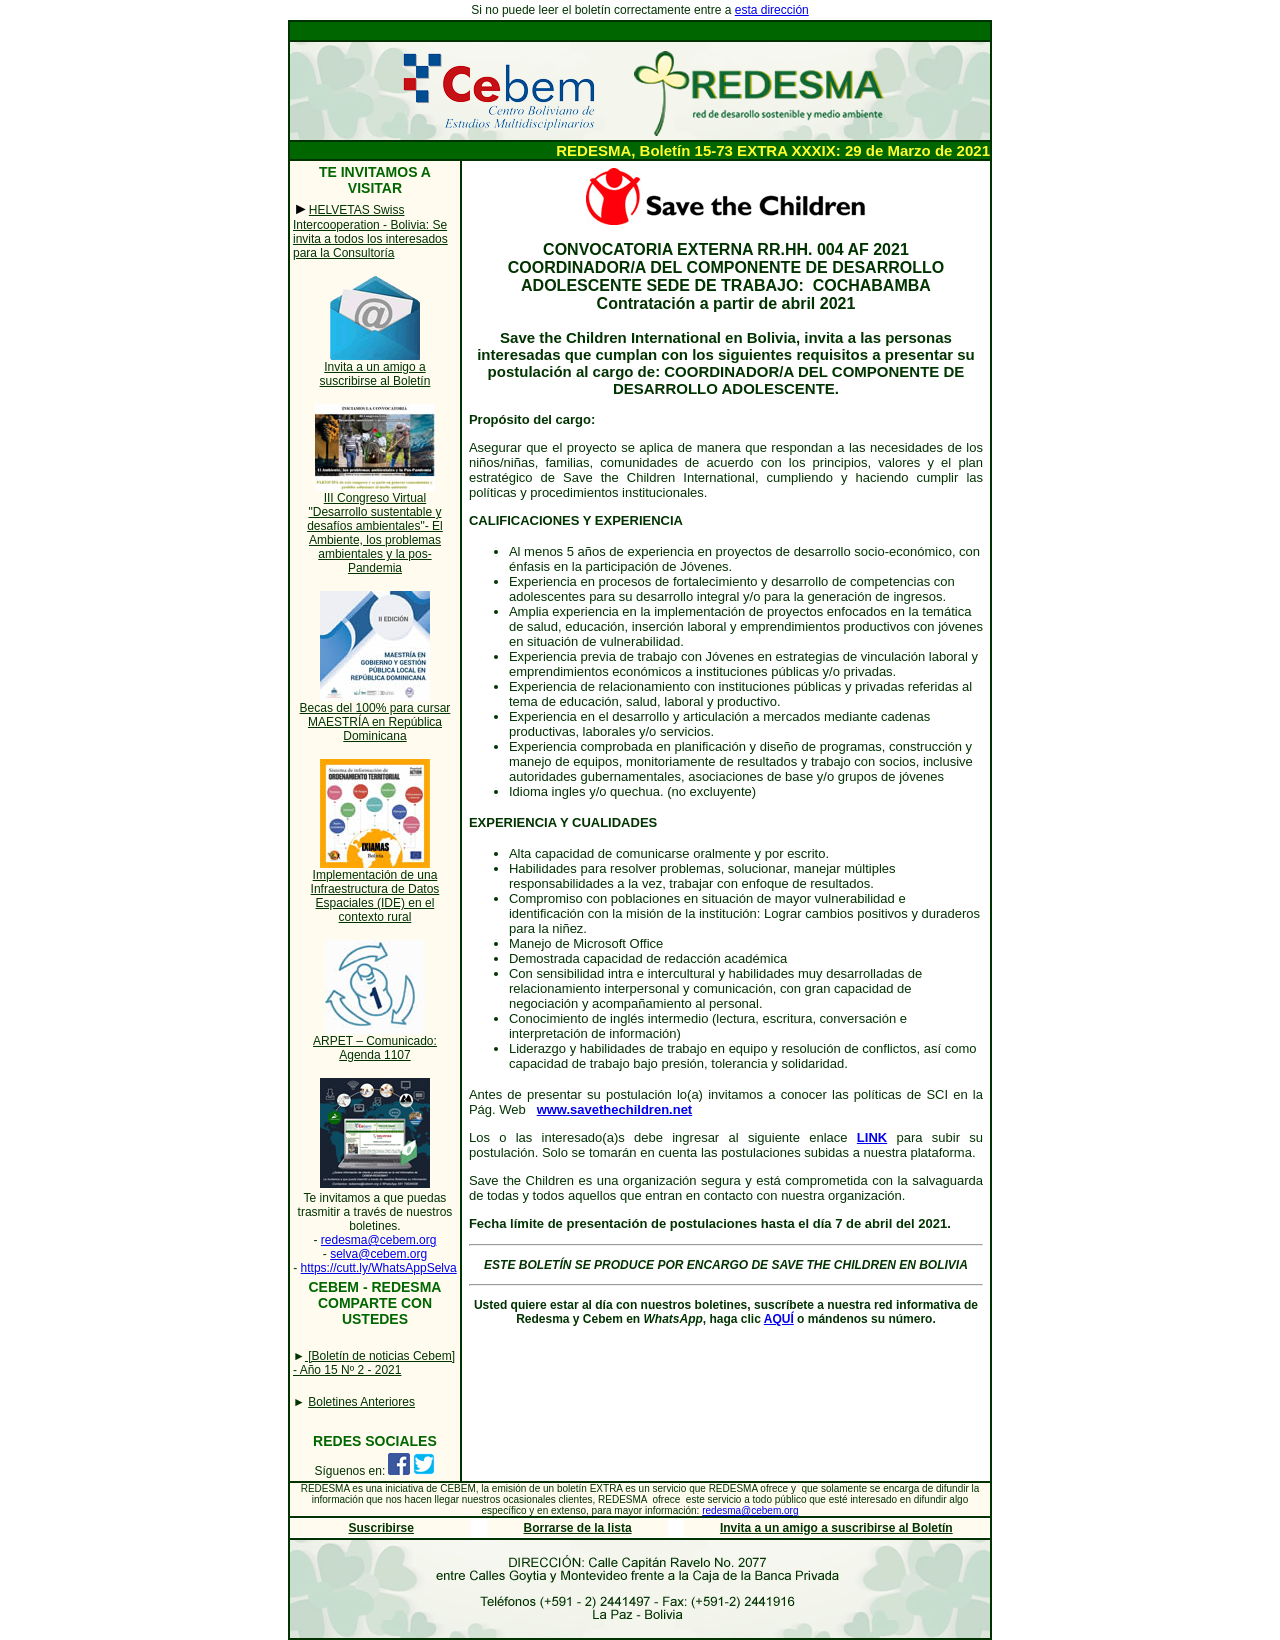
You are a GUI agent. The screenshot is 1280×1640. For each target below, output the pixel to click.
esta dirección (772, 10)
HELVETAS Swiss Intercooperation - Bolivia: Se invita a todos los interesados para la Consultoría (370, 231)
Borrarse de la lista (578, 1528)
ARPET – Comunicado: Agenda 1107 (375, 1048)
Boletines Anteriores (361, 1402)
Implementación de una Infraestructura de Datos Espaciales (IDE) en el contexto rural (375, 896)
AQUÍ (779, 1319)
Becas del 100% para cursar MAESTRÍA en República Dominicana (375, 722)
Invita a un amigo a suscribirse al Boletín (375, 374)
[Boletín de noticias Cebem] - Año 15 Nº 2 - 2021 (374, 1363)
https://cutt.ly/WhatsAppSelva (379, 1268)
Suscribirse (381, 1528)
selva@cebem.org (378, 1254)
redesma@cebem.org (379, 1240)
